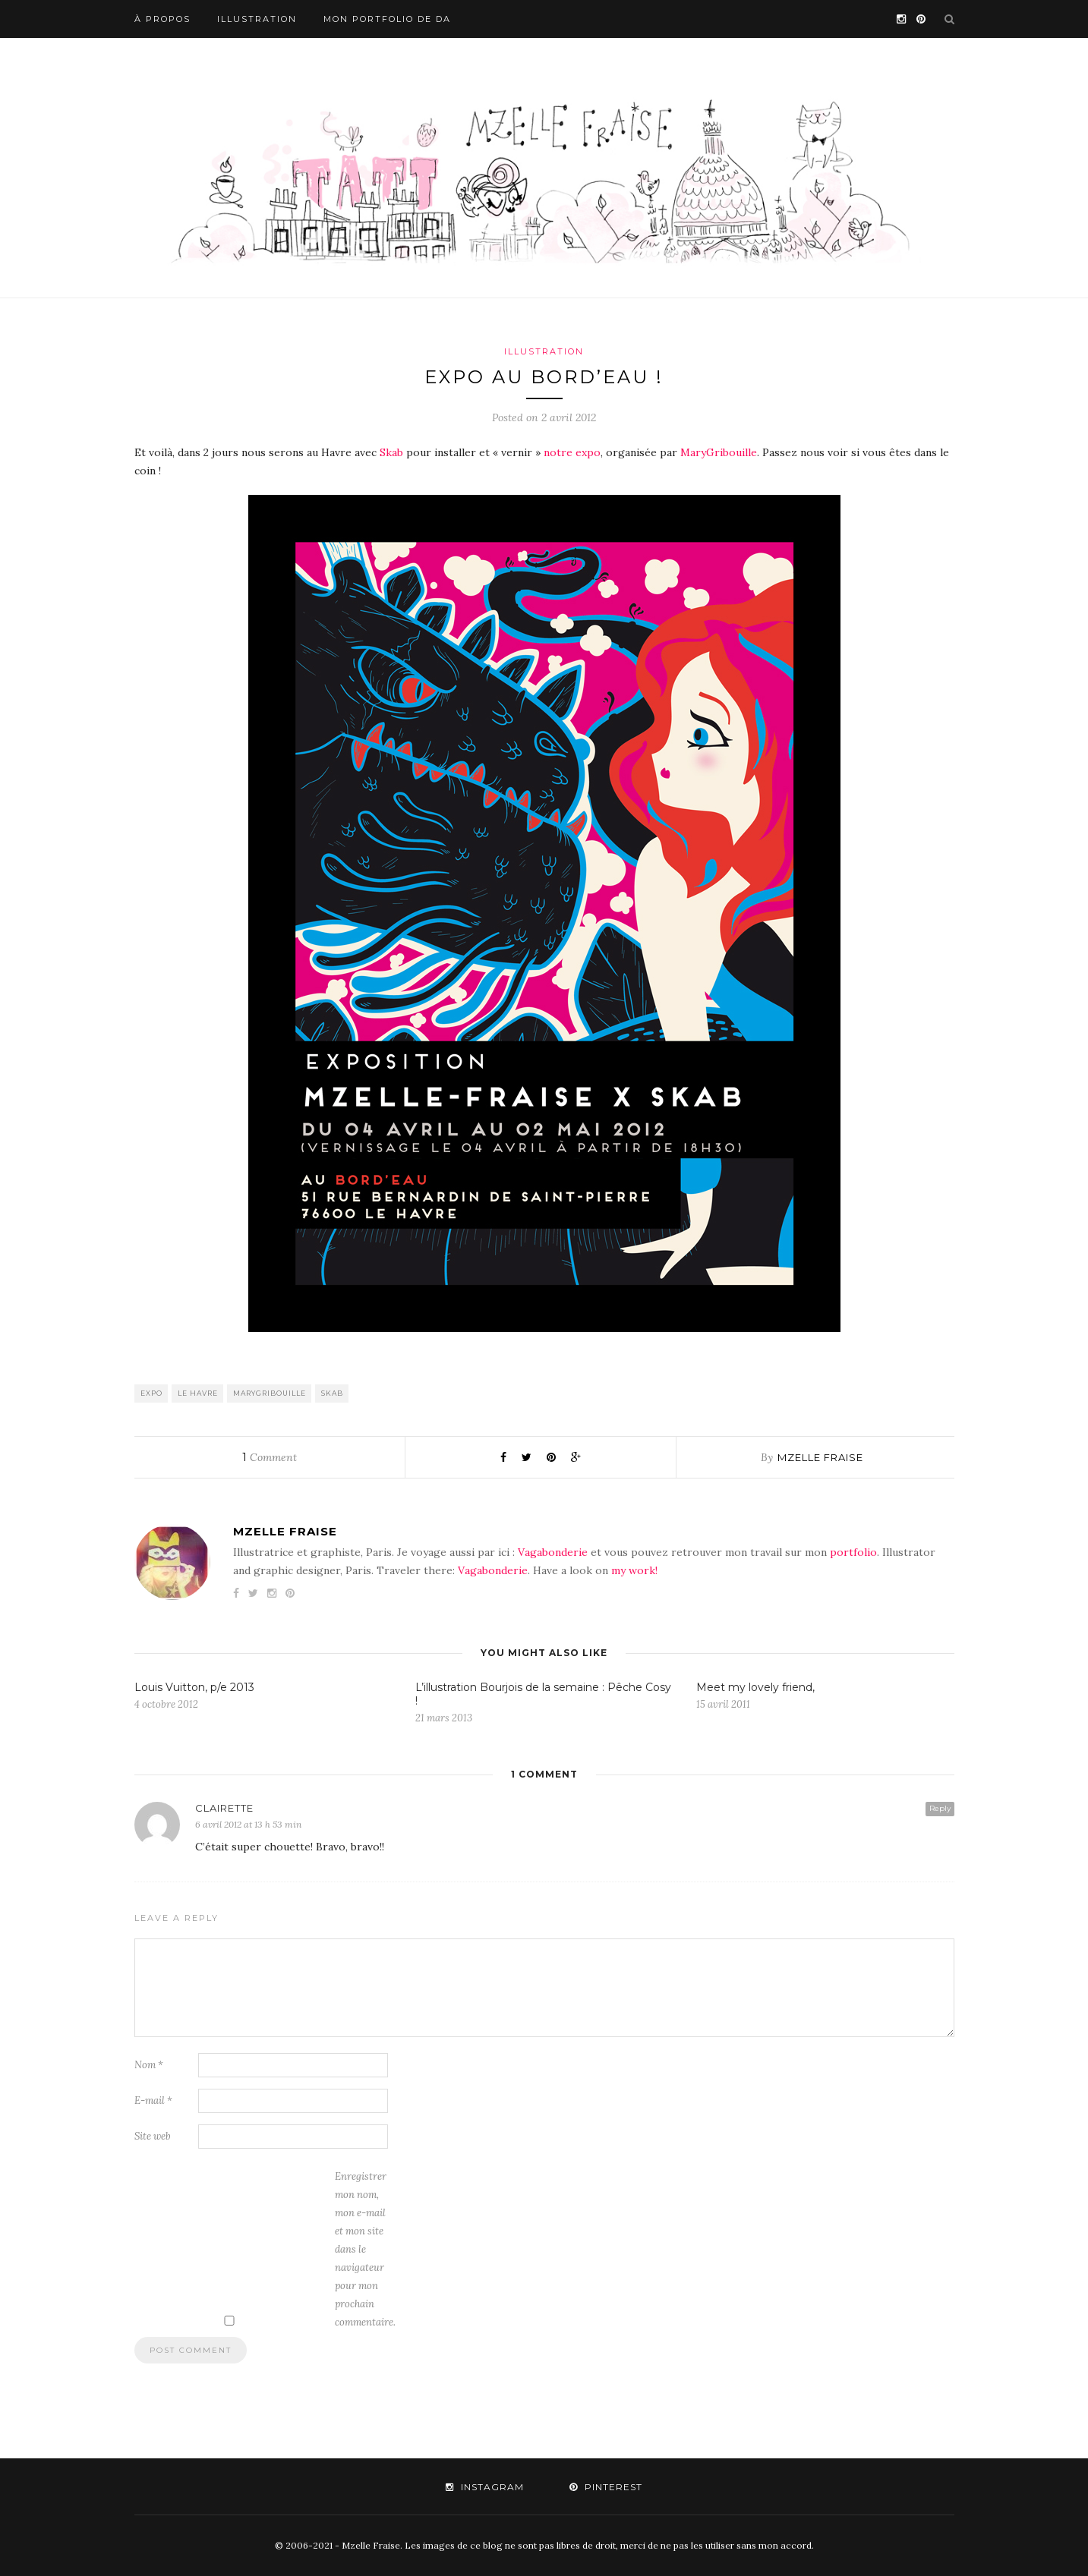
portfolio (853, 1552)
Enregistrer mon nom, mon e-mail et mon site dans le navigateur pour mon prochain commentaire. (365, 2249)
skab (332, 1393)
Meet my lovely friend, (755, 1687)
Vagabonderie (553, 1552)
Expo (151, 1393)
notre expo (572, 452)
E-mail (153, 2100)
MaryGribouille (718, 452)
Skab (391, 452)
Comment (269, 1457)
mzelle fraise (820, 1457)
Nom (148, 2064)
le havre (198, 1393)
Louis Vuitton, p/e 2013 (194, 1687)
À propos (162, 19)
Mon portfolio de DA (387, 19)
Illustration (257, 19)
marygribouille (269, 1393)
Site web (152, 2136)
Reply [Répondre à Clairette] (940, 1808)
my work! (634, 1570)
